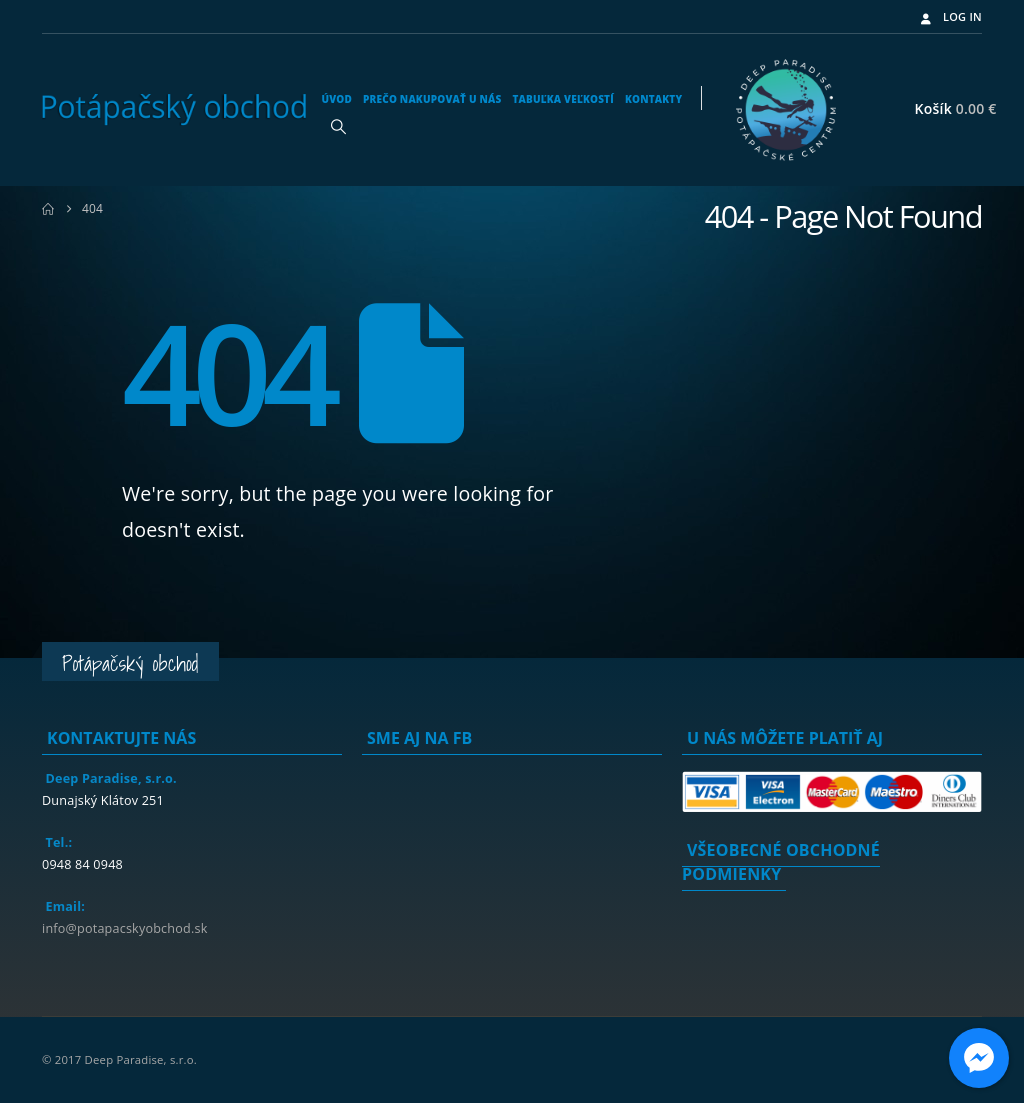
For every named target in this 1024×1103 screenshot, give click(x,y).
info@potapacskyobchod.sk (124, 928)
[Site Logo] (174, 110)
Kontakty (653, 99)
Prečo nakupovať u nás (432, 99)
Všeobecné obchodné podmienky (781, 862)
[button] (338, 126)
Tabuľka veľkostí (562, 99)
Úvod (336, 99)
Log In (949, 16)
